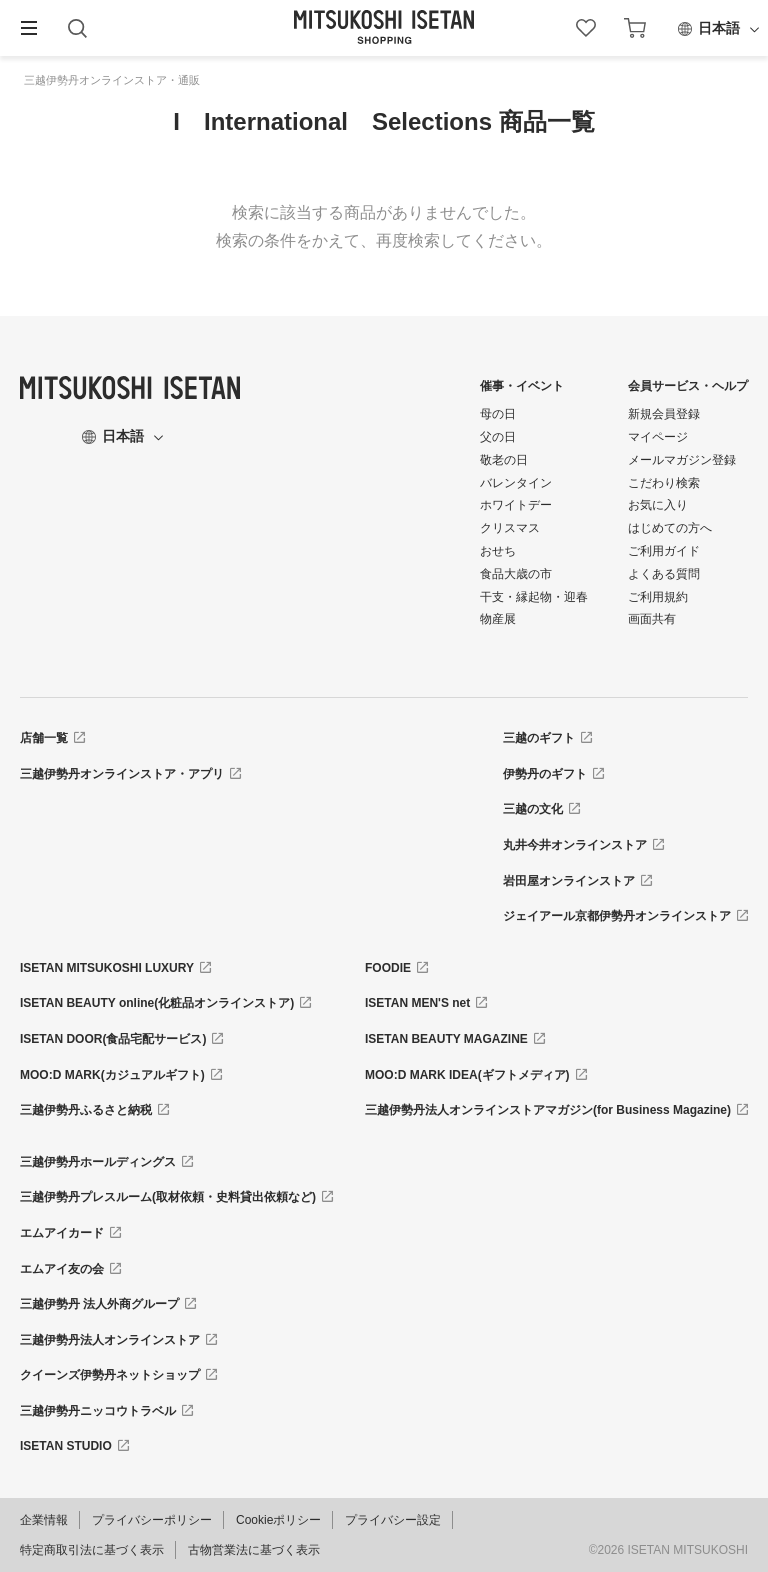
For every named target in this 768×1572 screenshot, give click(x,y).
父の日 (498, 437)
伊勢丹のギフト (545, 774)
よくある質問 (664, 574)
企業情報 (44, 1520)
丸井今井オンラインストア (575, 845)
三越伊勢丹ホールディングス (98, 1162)
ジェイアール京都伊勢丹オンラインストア (617, 916)
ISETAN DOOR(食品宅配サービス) (113, 1039)
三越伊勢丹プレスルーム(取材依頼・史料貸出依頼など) (168, 1197)
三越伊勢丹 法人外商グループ (99, 1304)
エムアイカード (62, 1233)
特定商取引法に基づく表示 (92, 1550)
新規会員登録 (664, 414)
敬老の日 (504, 460)
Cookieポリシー (278, 1520)
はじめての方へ (670, 528)
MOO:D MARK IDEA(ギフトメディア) (467, 1075)
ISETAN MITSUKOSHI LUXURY (107, 968)
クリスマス (510, 528)
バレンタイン (516, 483)
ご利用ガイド (664, 551)
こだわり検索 (664, 483)
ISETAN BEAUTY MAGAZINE (446, 1039)
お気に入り (658, 505)
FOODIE (388, 968)
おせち (498, 551)
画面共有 (652, 619)
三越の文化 (533, 809)
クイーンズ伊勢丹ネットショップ (110, 1375)
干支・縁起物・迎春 (534, 597)
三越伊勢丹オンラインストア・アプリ (122, 774)
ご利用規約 (658, 597)
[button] (29, 28)
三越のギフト (539, 738)
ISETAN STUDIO (66, 1446)
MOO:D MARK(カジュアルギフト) (112, 1075)
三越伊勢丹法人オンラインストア (110, 1340)
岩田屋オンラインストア (569, 881)
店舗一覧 (44, 738)
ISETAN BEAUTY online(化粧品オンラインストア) (157, 1003)
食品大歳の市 (516, 574)
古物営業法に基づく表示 (254, 1550)
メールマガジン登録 (682, 460)
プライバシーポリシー (152, 1520)
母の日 (498, 414)
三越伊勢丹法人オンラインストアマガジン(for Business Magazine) (548, 1110)
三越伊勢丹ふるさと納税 (86, 1110)
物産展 (498, 619)
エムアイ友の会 (62, 1269)
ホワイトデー (516, 505)
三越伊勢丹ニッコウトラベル (98, 1411)
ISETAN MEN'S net (417, 1003)
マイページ (658, 437)
